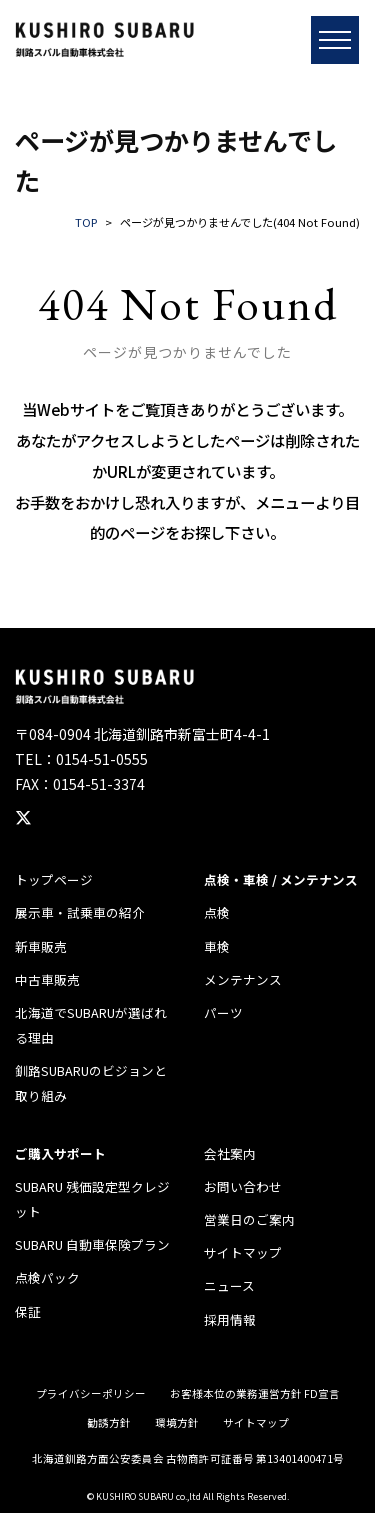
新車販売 (41, 946)
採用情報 (230, 1319)
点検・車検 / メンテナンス (281, 879)
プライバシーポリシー (91, 1393)
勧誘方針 (109, 1422)
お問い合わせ (243, 1186)
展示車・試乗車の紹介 (80, 912)
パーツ (223, 1012)
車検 (217, 946)
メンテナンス (243, 979)
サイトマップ (243, 1252)
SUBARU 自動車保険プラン (92, 1244)
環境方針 (177, 1422)
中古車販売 (47, 979)
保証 (28, 1311)
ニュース (229, 1285)
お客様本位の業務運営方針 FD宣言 (255, 1393)
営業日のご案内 (249, 1219)
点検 (217, 912)
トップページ (54, 879)
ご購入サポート (60, 1153)
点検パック (47, 1277)
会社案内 (230, 1153)
